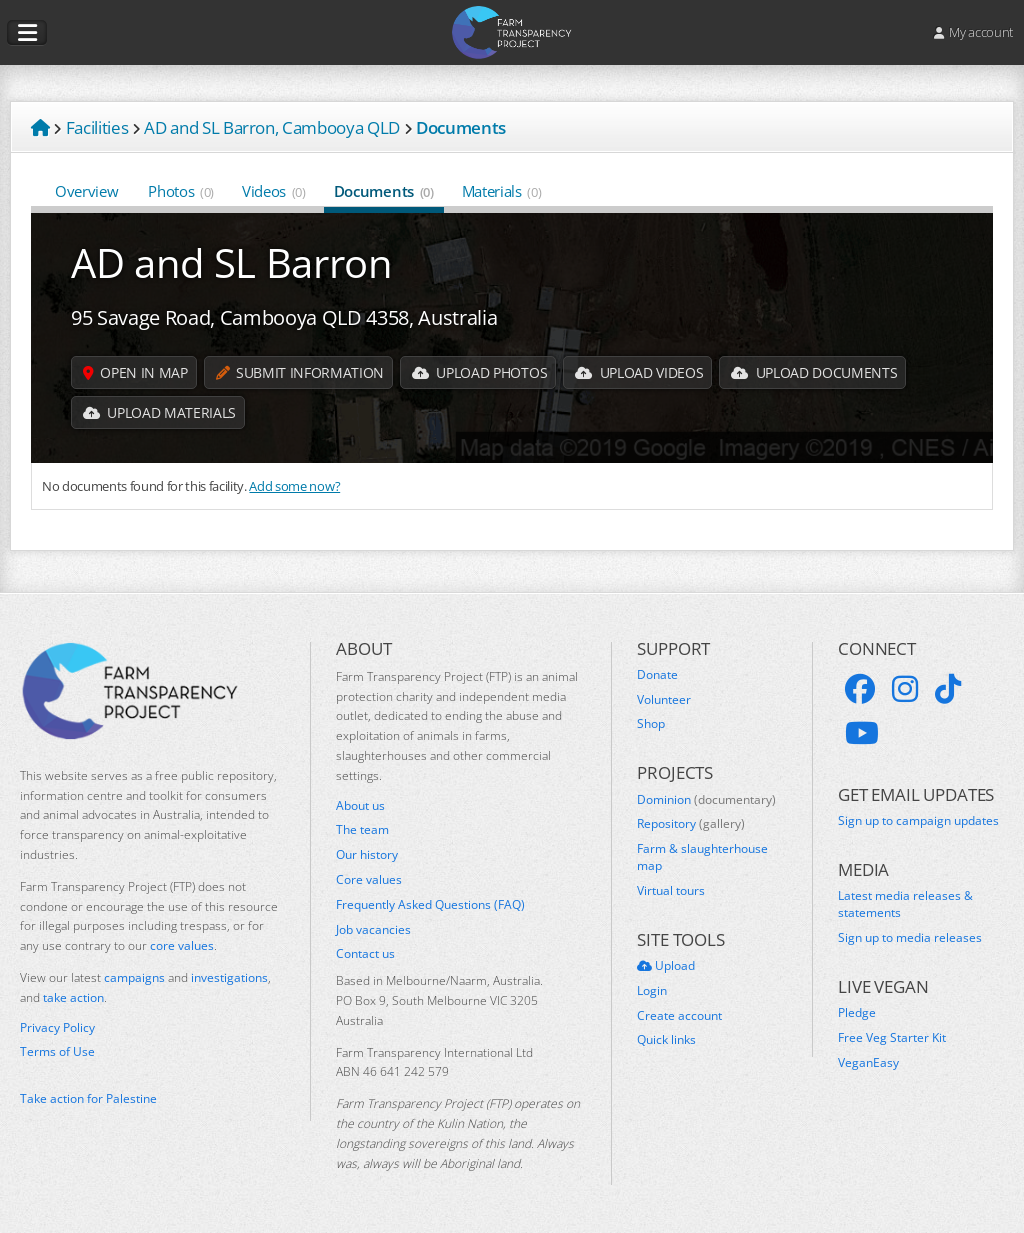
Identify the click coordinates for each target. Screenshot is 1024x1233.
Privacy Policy (57, 1028)
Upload (666, 966)
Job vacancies (373, 930)
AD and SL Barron (232, 262)
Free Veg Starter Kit (892, 1038)
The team (362, 830)
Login (652, 991)
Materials (502, 191)
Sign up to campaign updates (918, 821)
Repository (691, 824)
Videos (274, 191)
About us (360, 806)
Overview (87, 191)
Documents (384, 191)
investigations (229, 977)
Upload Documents (814, 372)
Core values (369, 880)
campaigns (134, 977)
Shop (651, 724)
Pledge (857, 1013)
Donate (657, 675)
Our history (367, 855)
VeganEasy (868, 1063)
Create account (679, 1016)
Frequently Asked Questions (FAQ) (430, 905)
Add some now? (294, 486)
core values (182, 945)
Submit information (300, 372)
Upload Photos (479, 372)
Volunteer (664, 700)
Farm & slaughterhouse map (702, 857)
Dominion (706, 800)
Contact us (365, 954)
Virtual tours (671, 891)
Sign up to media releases (910, 938)
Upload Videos (639, 372)
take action (73, 997)
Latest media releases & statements (905, 904)
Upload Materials (159, 412)
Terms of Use (57, 1052)
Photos (181, 191)
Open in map (135, 372)
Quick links (666, 1040)
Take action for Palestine (88, 1098)
